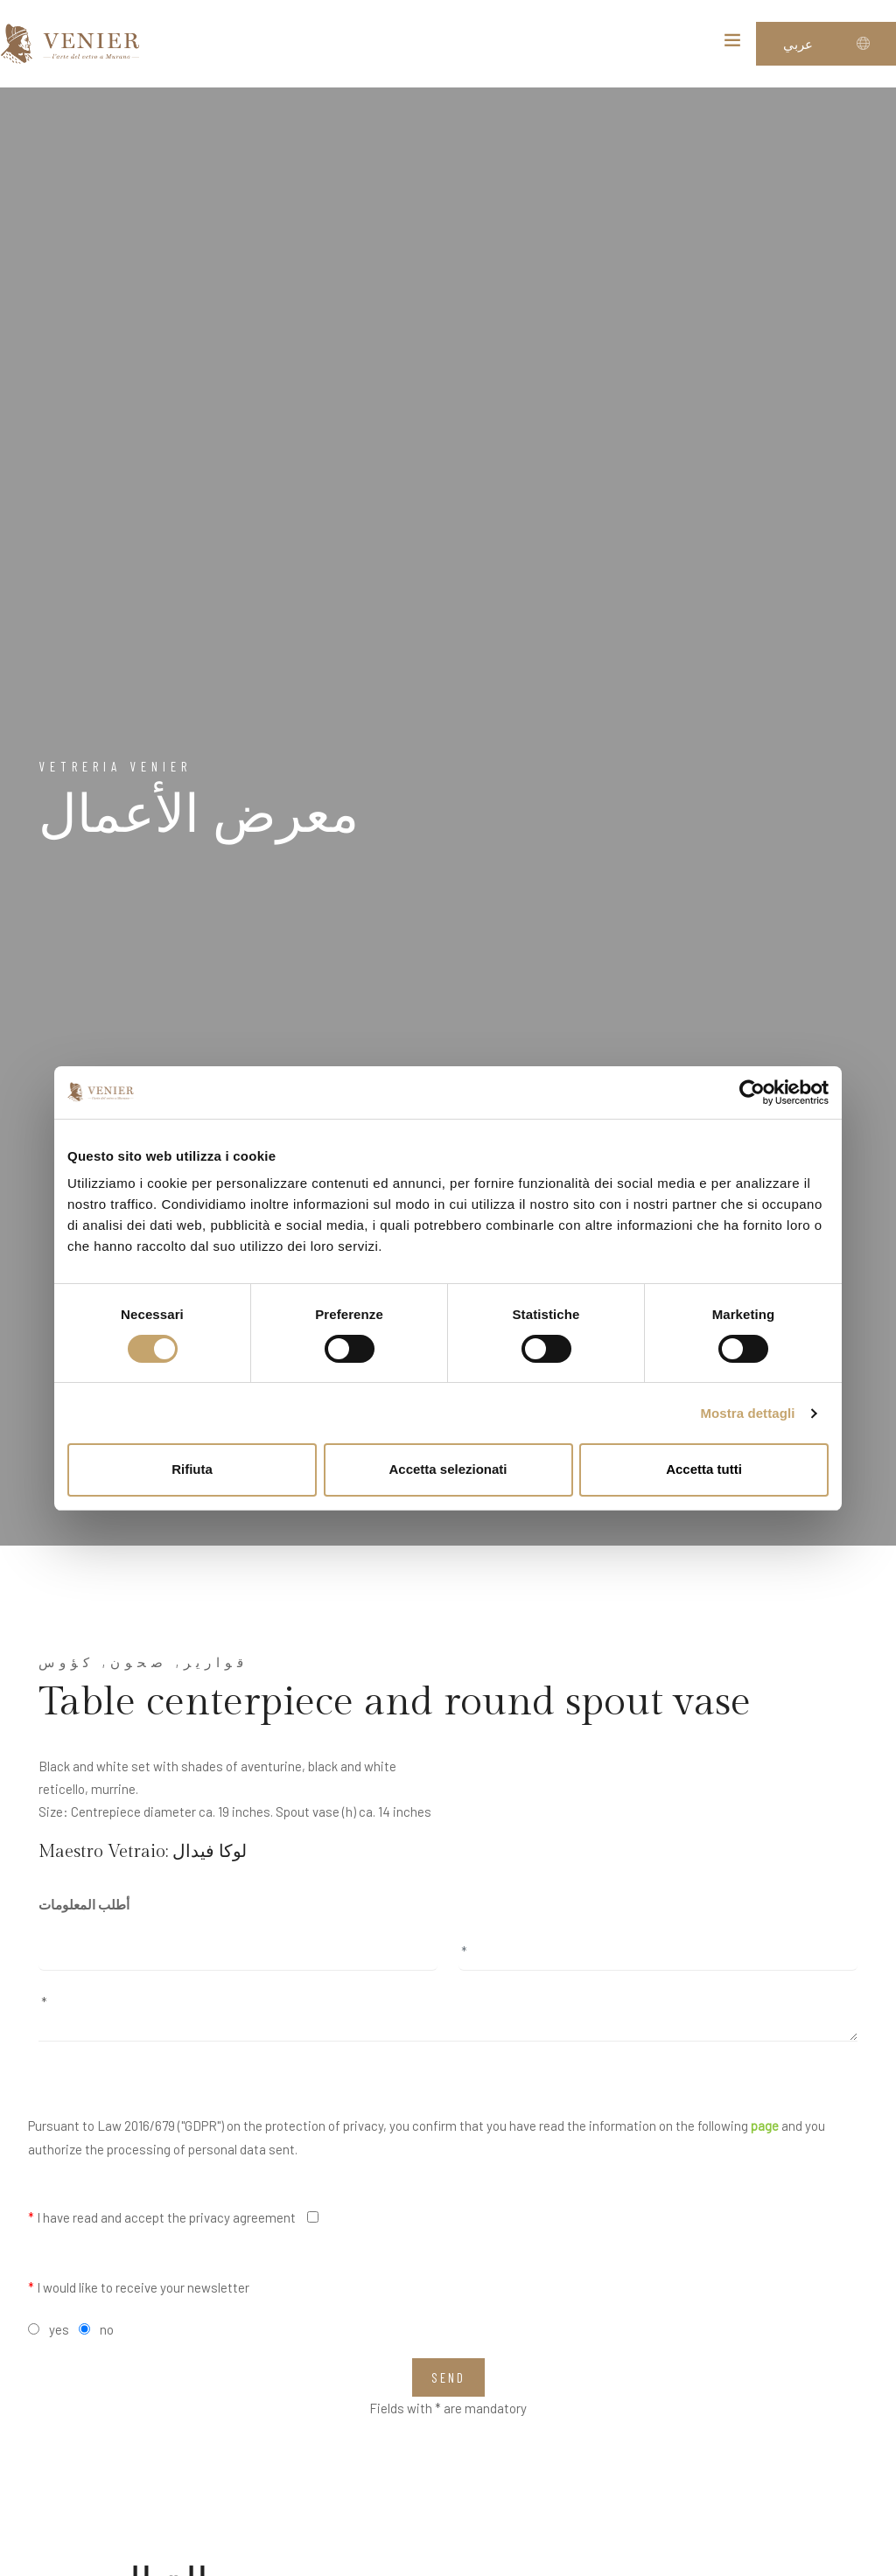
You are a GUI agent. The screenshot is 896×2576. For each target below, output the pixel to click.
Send (448, 2377)
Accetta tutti (704, 1469)
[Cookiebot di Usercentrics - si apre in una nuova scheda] (752, 1092)
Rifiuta (192, 1469)
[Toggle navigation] (732, 43)
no (107, 2329)
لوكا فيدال (209, 1851)
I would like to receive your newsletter (138, 2287)
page (765, 2125)
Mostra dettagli (747, 1413)
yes (59, 2329)
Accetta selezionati (447, 1469)
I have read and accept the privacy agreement (162, 2217)
